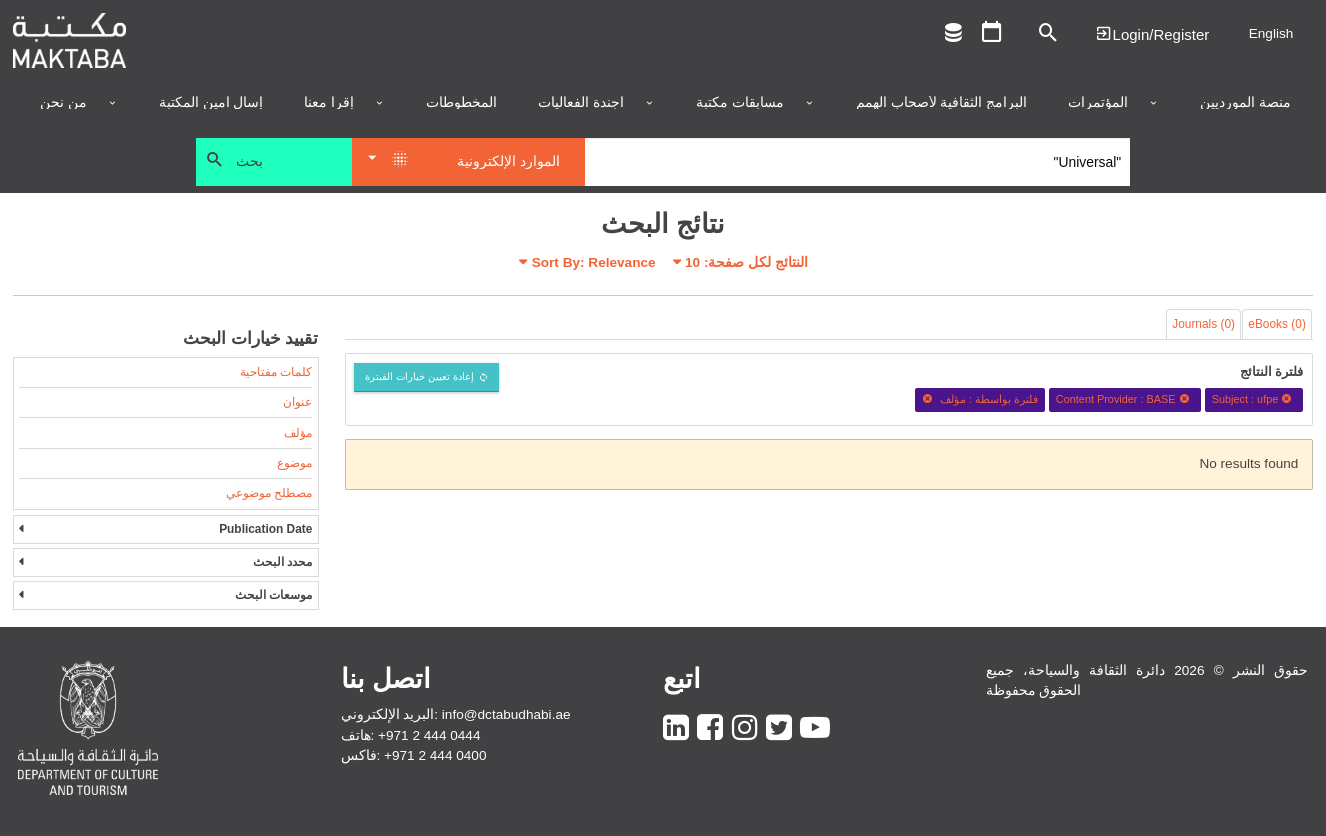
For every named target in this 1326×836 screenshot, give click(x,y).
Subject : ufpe (1254, 399)
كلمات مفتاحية (276, 372)
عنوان (297, 402)
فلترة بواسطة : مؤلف (980, 399)
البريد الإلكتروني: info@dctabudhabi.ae (456, 714)
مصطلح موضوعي (269, 493)
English (1271, 33)
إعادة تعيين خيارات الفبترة (419, 376)
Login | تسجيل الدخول (1152, 33)
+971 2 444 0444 (429, 735)
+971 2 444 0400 (435, 755)
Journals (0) (1203, 324)
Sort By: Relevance (594, 262)
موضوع (294, 463)
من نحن (63, 103)
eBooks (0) (1277, 324)
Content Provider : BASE (1125, 399)
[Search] (857, 162)
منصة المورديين (1245, 103)
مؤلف (298, 433)
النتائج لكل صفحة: (746, 262)
